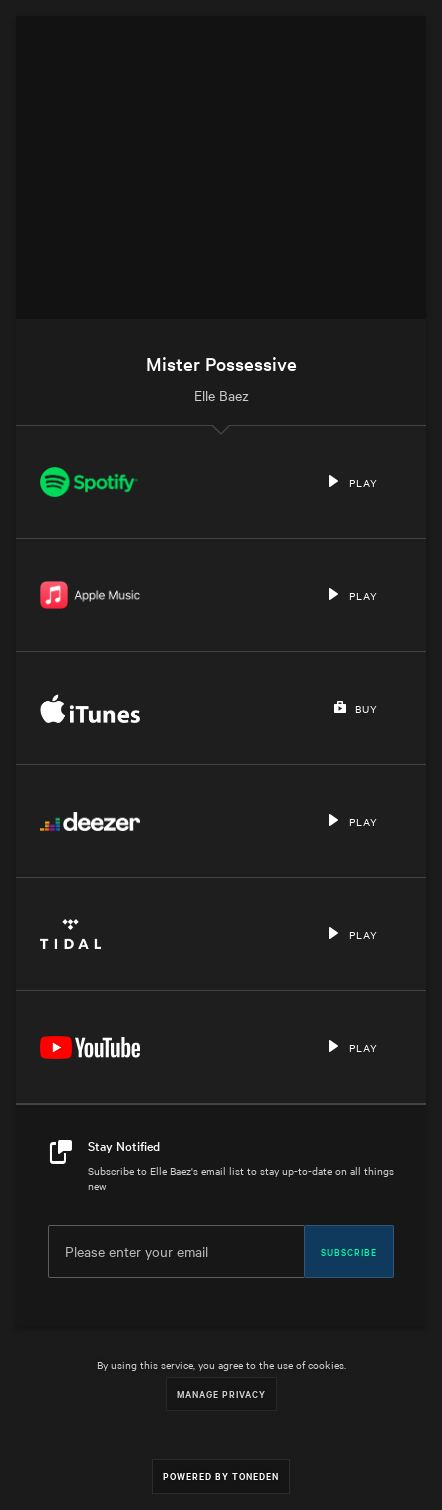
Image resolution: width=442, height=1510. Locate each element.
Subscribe (349, 1251)
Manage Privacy (221, 1393)
